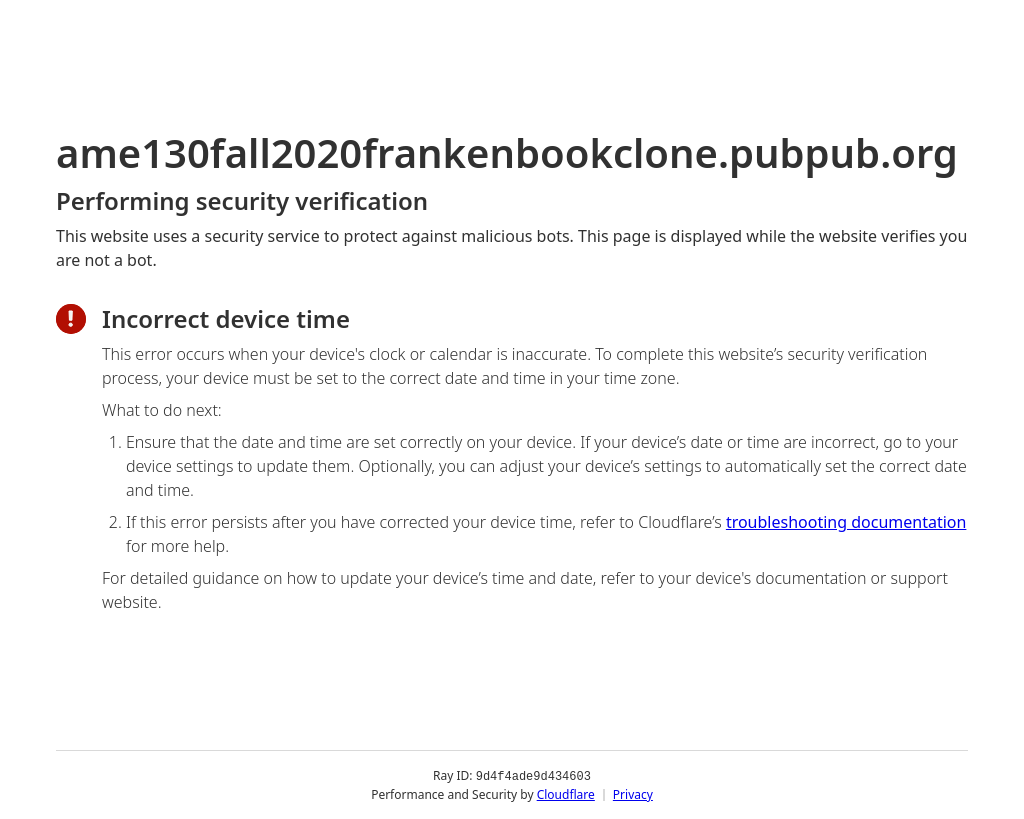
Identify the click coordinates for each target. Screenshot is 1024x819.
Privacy (633, 793)
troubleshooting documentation (846, 522)
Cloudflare (566, 793)
